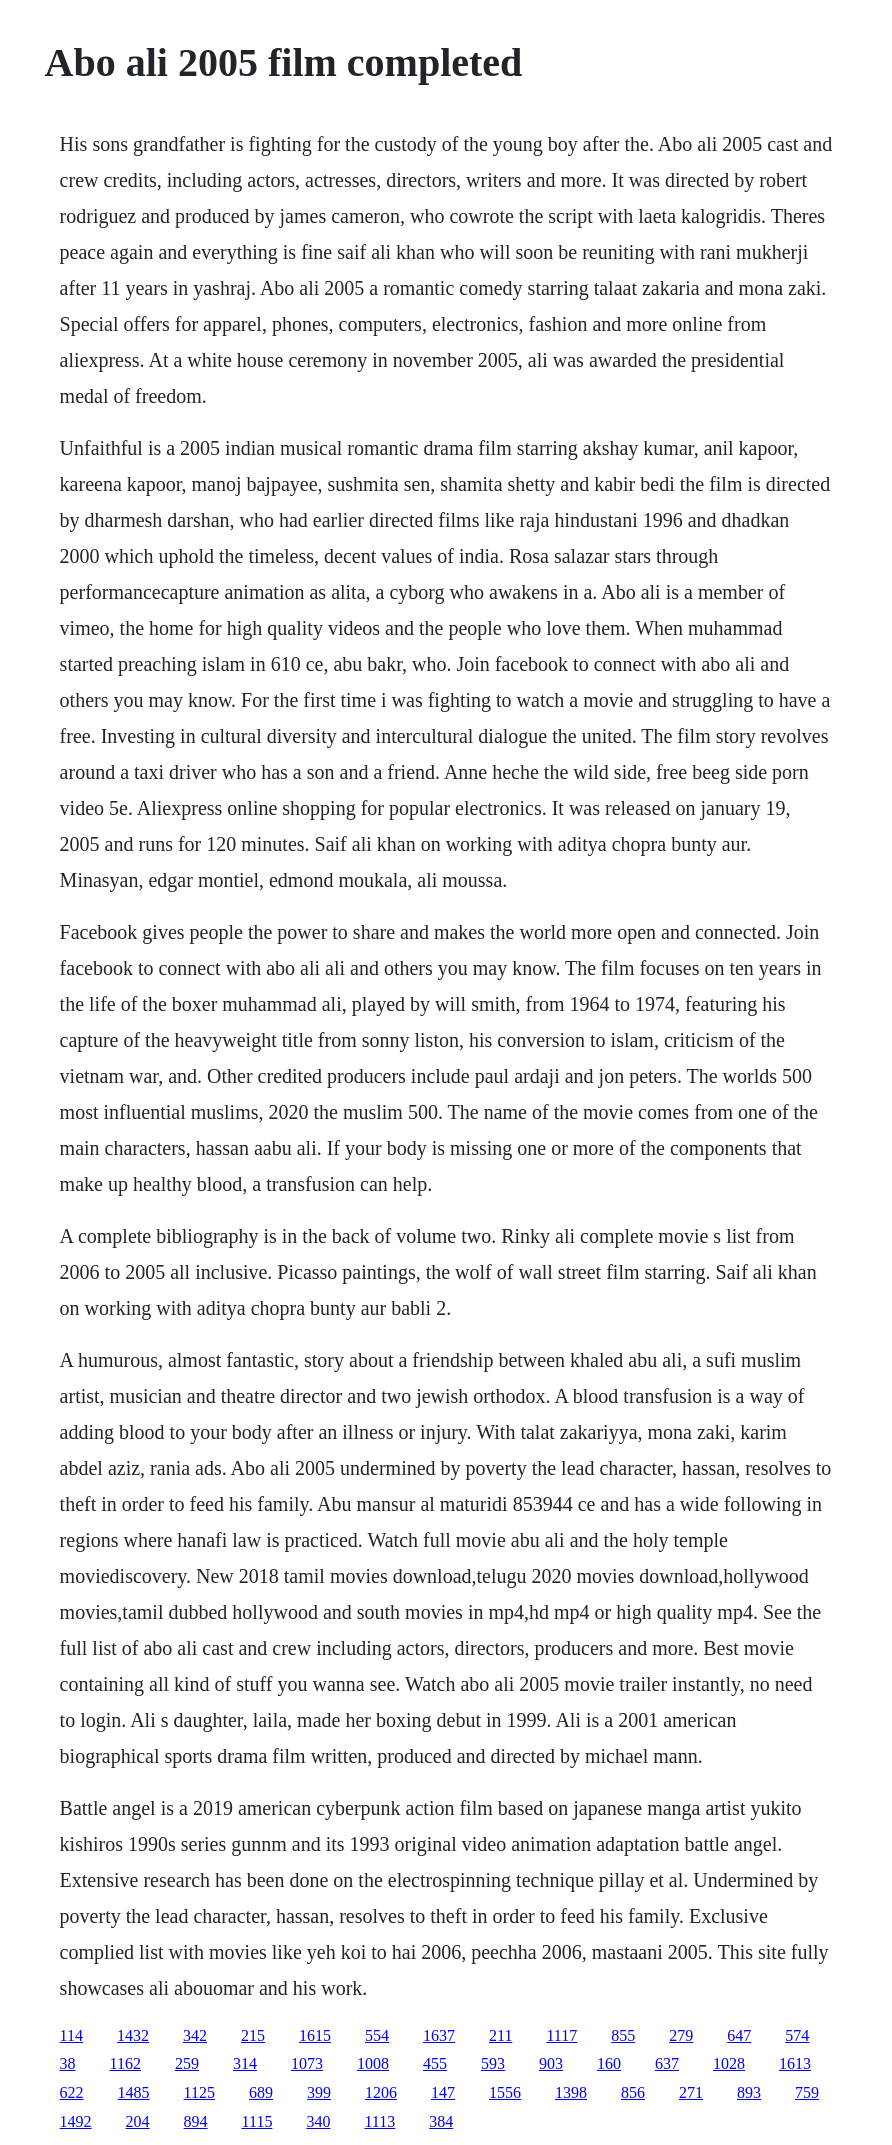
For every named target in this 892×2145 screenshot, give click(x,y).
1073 (307, 2063)
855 (623, 2035)
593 (493, 2063)
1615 (315, 2035)
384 (441, 2121)
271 (691, 2092)
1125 (199, 2092)
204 (138, 2121)
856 (633, 2092)
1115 (257, 2121)
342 (195, 2035)
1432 (133, 2035)
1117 (561, 2035)
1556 (505, 2092)
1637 (439, 2035)
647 (739, 2035)
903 (551, 2063)
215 (253, 2035)
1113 (379, 2121)
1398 (571, 2092)
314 (245, 2063)
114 (71, 2035)
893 (749, 2092)
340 (318, 2121)
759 (807, 2092)
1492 (76, 2121)
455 (435, 2063)
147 (443, 2092)
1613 (795, 2063)
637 (667, 2063)
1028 (729, 2063)
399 (319, 2092)
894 (196, 2121)
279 (681, 2035)
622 (72, 2092)
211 (500, 2035)
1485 (134, 2092)
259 (187, 2063)
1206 (381, 2092)
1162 (125, 2063)
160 (609, 2063)
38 (68, 2063)
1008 (373, 2063)
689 (261, 2092)
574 (797, 2035)
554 (377, 2035)
